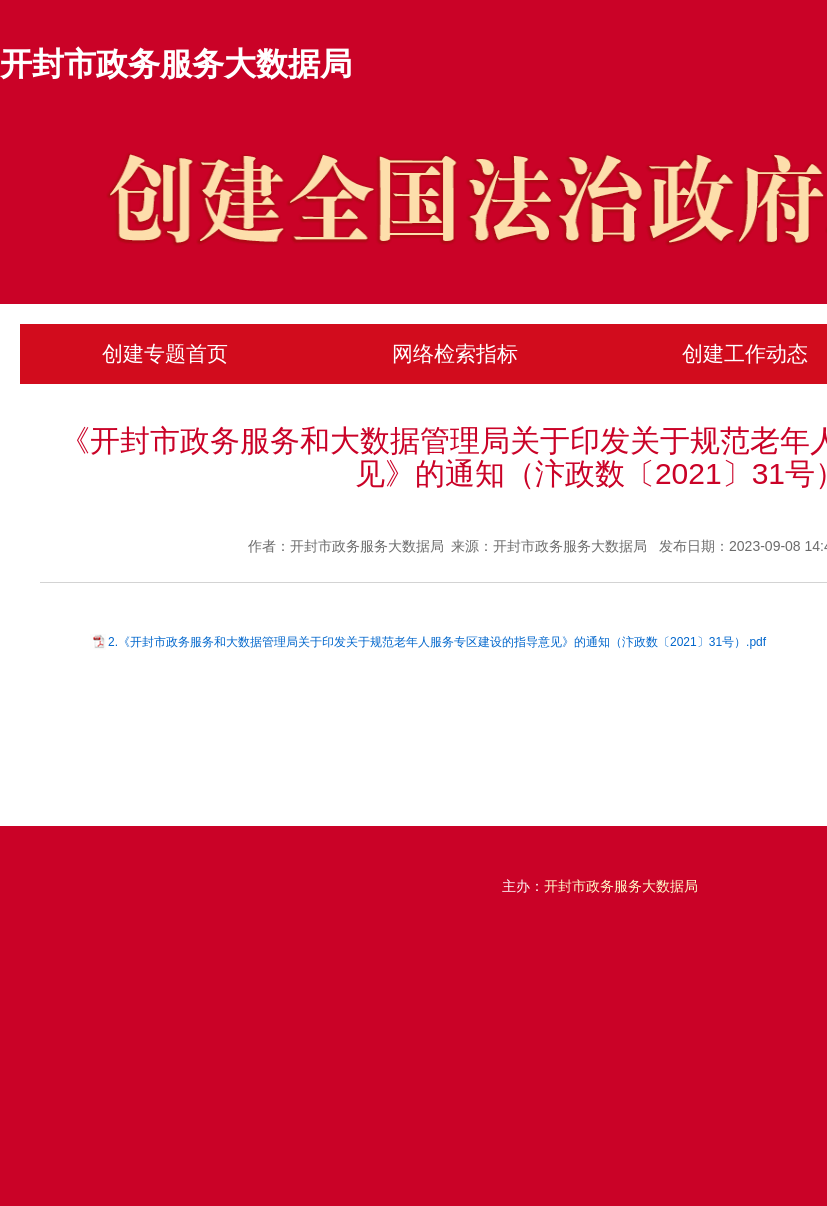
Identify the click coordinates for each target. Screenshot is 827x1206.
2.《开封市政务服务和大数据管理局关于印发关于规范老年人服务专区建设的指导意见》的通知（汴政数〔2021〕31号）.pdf (437, 642)
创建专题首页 (165, 353)
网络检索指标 (455, 353)
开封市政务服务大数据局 (176, 64)
